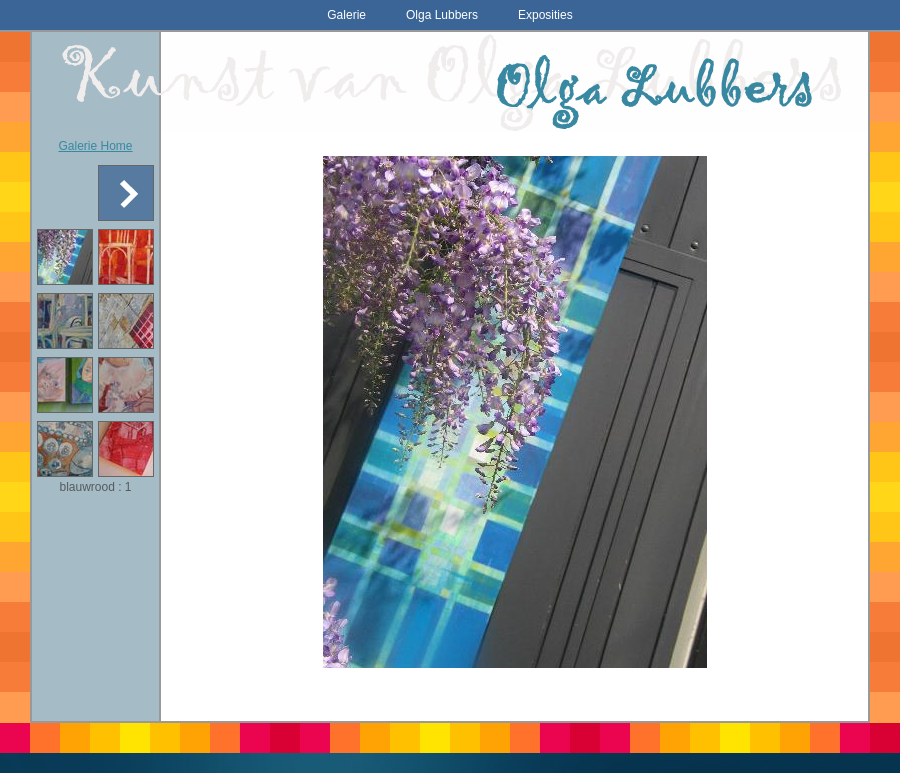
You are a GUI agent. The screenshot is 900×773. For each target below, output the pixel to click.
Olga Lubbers (442, 15)
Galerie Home (95, 146)
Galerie (346, 15)
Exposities (545, 15)
